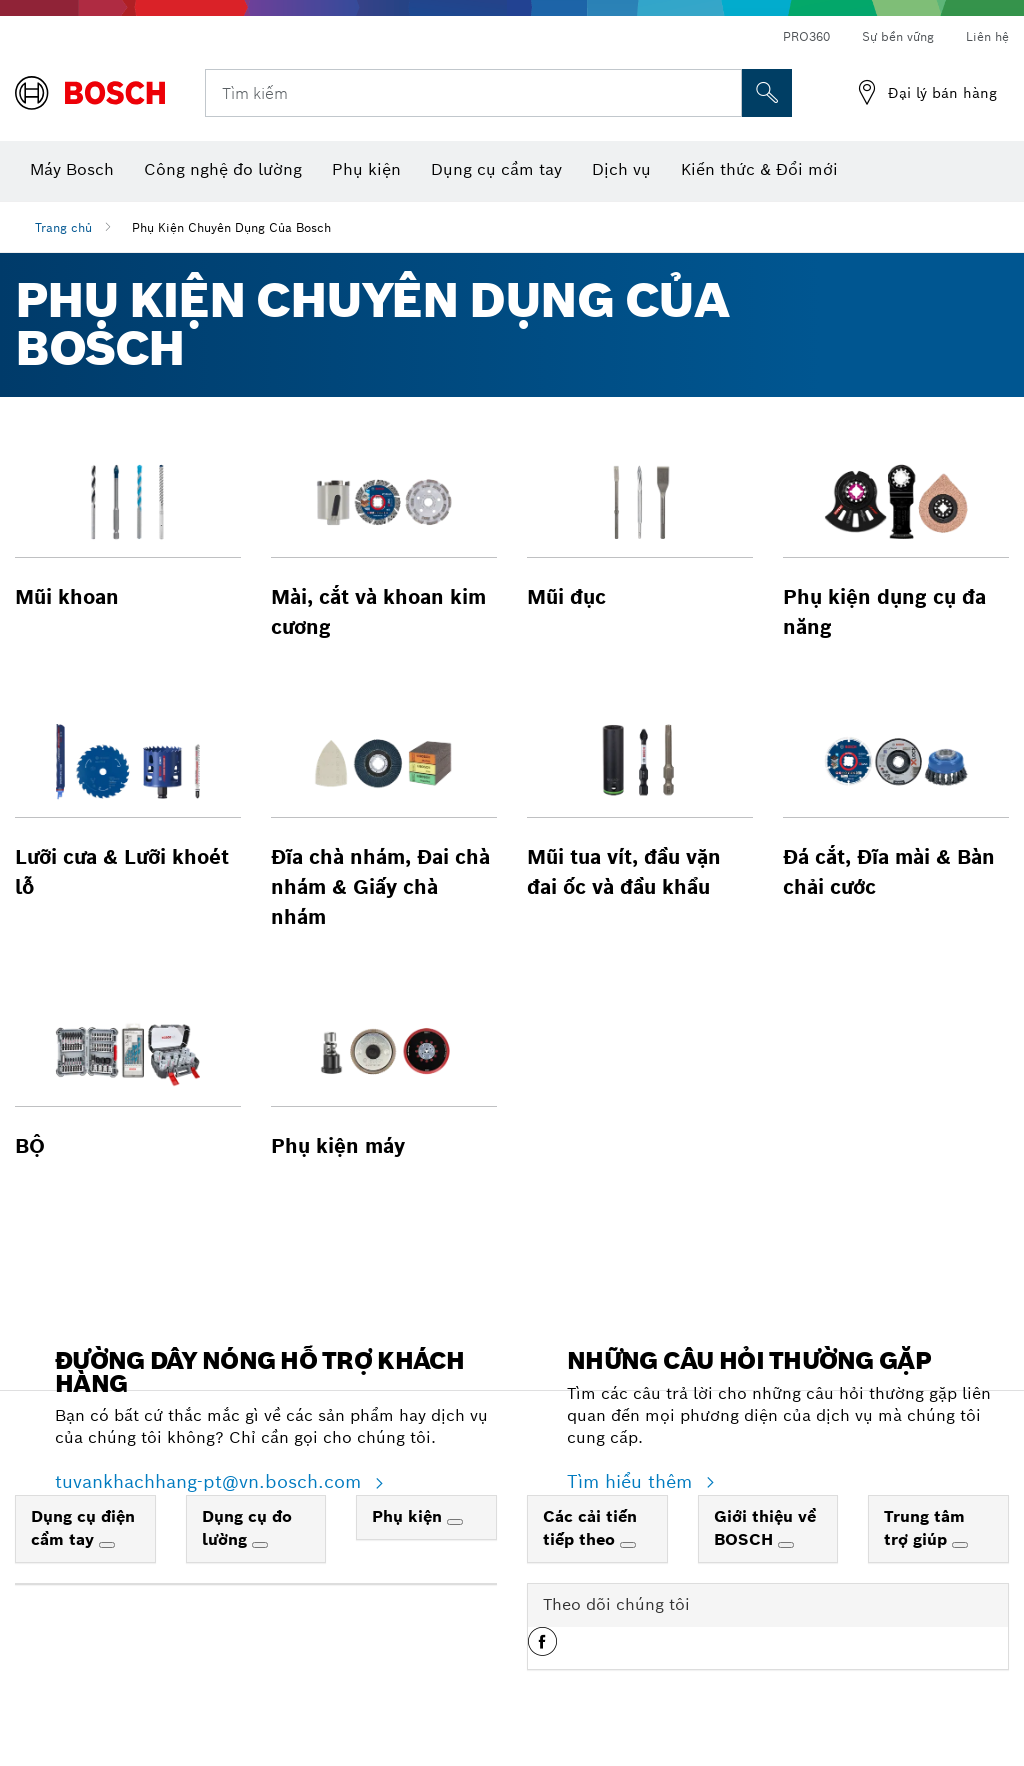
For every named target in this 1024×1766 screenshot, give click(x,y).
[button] (128, 529)
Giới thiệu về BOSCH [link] (765, 1528)
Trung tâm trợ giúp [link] (924, 1528)
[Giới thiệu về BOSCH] (786, 1545)
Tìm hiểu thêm (632, 1481)
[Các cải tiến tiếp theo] (628, 1545)
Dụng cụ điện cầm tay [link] (83, 1528)
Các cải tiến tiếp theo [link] (590, 1528)
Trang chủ (63, 227)
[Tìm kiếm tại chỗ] (767, 93)
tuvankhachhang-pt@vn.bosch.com (211, 1481)
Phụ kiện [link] (409, 1516)
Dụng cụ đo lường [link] (247, 1528)
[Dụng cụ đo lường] (260, 1545)
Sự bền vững (898, 36)
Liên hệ (987, 36)
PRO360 (806, 36)
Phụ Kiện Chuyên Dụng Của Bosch (231, 227)
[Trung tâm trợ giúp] (960, 1545)
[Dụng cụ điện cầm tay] (107, 1545)
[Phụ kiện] (455, 1522)
